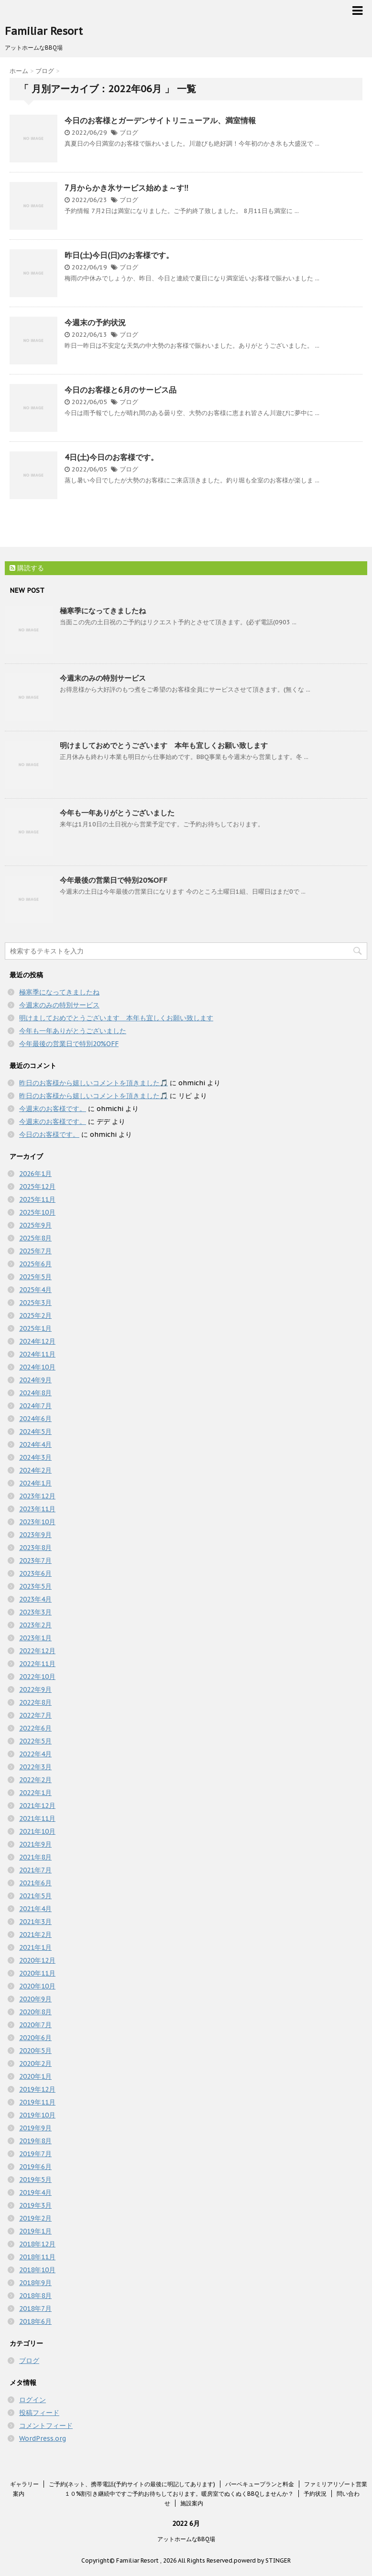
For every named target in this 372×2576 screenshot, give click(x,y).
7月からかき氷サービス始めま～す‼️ (127, 187)
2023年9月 (35, 1534)
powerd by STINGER (262, 2560)
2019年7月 (35, 2153)
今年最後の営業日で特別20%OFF (113, 880)
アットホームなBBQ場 (186, 2539)
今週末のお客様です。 (52, 1108)
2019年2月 (35, 2218)
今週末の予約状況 (95, 322)
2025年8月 (35, 1238)
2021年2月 (35, 1934)
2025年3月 (35, 1302)
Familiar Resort (44, 31)
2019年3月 (35, 2205)
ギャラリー (24, 2484)
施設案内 (191, 2503)
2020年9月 (35, 1999)
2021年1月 (35, 1947)
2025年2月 (35, 1315)
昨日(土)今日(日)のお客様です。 (119, 255)
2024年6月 (35, 1418)
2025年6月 (35, 1264)
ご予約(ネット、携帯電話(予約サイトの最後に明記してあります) (132, 2484)
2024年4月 (35, 1444)
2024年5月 (35, 1431)
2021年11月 (37, 1818)
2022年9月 (35, 1689)
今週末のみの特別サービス (103, 678)
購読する (27, 568)
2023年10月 (37, 1522)
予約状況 (315, 2493)
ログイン (32, 2399)
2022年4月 (35, 1754)
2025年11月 (37, 1199)
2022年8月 (35, 1702)
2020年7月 (35, 2024)
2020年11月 (37, 1973)
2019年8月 (35, 2141)
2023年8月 (35, 1547)
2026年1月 (35, 1173)
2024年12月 (37, 1341)
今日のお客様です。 (49, 1134)
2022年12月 (37, 1650)
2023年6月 (35, 1573)
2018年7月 (35, 2308)
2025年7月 (35, 1251)
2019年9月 (35, 2128)
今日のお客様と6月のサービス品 (120, 390)
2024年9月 (35, 1380)
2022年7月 (35, 1715)
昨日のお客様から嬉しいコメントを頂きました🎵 (93, 1083)
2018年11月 (37, 2257)
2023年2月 (35, 1625)
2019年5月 (35, 2179)
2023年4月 (35, 1599)
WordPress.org (42, 2438)
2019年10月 (37, 2115)
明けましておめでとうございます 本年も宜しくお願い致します (164, 745)
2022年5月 (35, 1741)
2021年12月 (37, 1805)
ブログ (129, 132)
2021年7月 (35, 1870)
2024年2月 (35, 1470)
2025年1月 (35, 1328)
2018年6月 (35, 2321)
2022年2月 (35, 1779)
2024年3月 (35, 1457)
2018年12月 (37, 2244)
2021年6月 (35, 1883)
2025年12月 (37, 1186)
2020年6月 (35, 2037)
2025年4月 (35, 1289)
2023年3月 (35, 1612)
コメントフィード (46, 2425)
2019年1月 (35, 2231)
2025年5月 (35, 1276)
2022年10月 (37, 1676)
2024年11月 (37, 1354)
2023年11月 (37, 1509)
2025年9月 (35, 1225)
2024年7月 (35, 1405)
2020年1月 (35, 2076)
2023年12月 (37, 1496)
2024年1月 (35, 1483)
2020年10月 (37, 1986)
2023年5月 (35, 1586)
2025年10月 (37, 1212)
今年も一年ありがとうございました (117, 812)
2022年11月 (37, 1663)
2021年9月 (35, 1844)
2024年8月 (35, 1393)
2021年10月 (37, 1831)
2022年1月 (35, 1792)
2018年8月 (35, 2295)
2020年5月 (35, 2050)
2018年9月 (35, 2282)
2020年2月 (35, 2063)
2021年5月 (35, 1896)
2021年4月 (35, 1908)
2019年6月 (35, 2166)
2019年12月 (37, 2089)
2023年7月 (35, 1560)
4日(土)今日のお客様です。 (111, 457)
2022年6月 (35, 1728)
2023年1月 (35, 1638)
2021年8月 (35, 1857)
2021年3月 (35, 1921)
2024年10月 (37, 1367)
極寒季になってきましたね (103, 610)
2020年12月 (37, 1960)
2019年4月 (35, 2192)
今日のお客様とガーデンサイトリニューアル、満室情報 (160, 120)
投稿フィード (39, 2412)
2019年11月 (37, 2102)
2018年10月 (37, 2270)
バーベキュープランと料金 (259, 2484)
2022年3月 (35, 1767)
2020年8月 (35, 2012)
